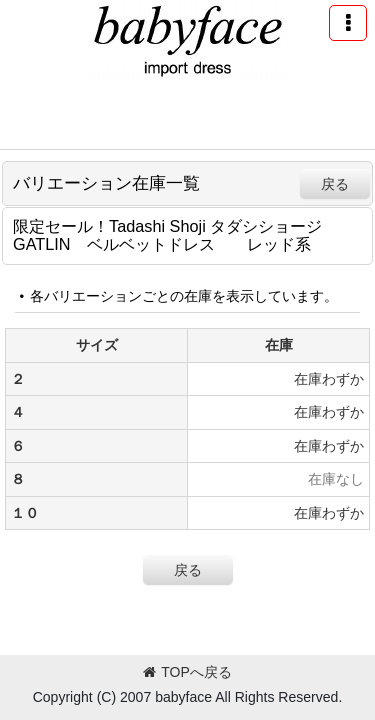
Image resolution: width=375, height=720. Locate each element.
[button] (348, 23)
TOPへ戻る (187, 672)
